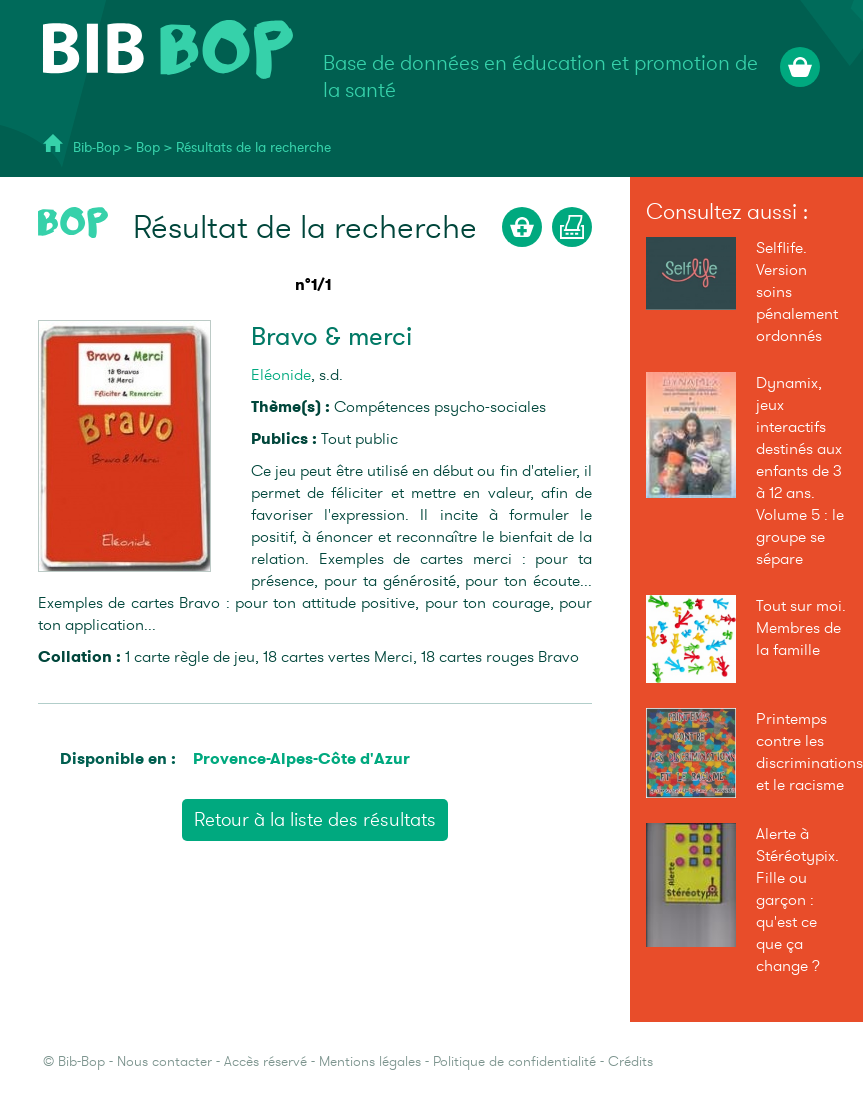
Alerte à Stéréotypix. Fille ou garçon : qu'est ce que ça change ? (797, 900)
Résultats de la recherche (253, 147)
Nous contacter (164, 1061)
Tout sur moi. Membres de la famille (801, 628)
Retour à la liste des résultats (315, 820)
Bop (150, 147)
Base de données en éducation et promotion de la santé (540, 77)
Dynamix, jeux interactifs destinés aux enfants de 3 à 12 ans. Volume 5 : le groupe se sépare (800, 471)
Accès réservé (265, 1061)
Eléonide (281, 375)
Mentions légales (370, 1061)
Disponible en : (118, 758)
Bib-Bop (96, 147)
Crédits (630, 1061)
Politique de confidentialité (514, 1061)
